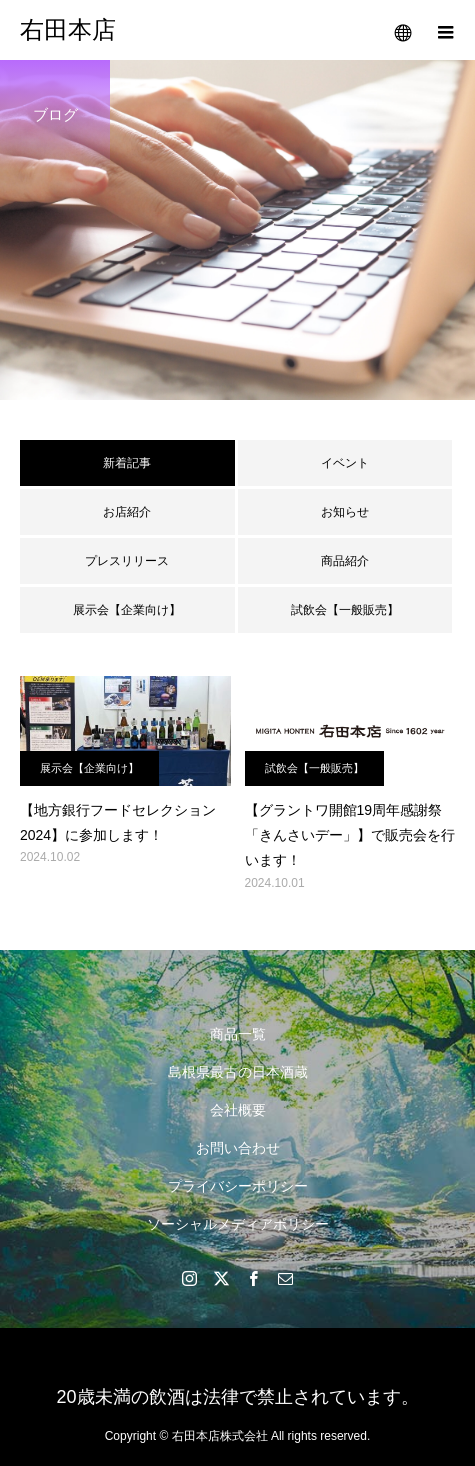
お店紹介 (127, 512)
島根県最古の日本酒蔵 (238, 1072)
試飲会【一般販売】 (345, 610)
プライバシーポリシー (238, 1186)
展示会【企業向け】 (127, 610)
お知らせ (345, 512)
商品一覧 (238, 1034)
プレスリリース (127, 561)
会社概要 (238, 1110)
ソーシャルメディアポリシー (238, 1224)
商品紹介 (345, 561)
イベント (345, 463)
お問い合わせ (238, 1148)
